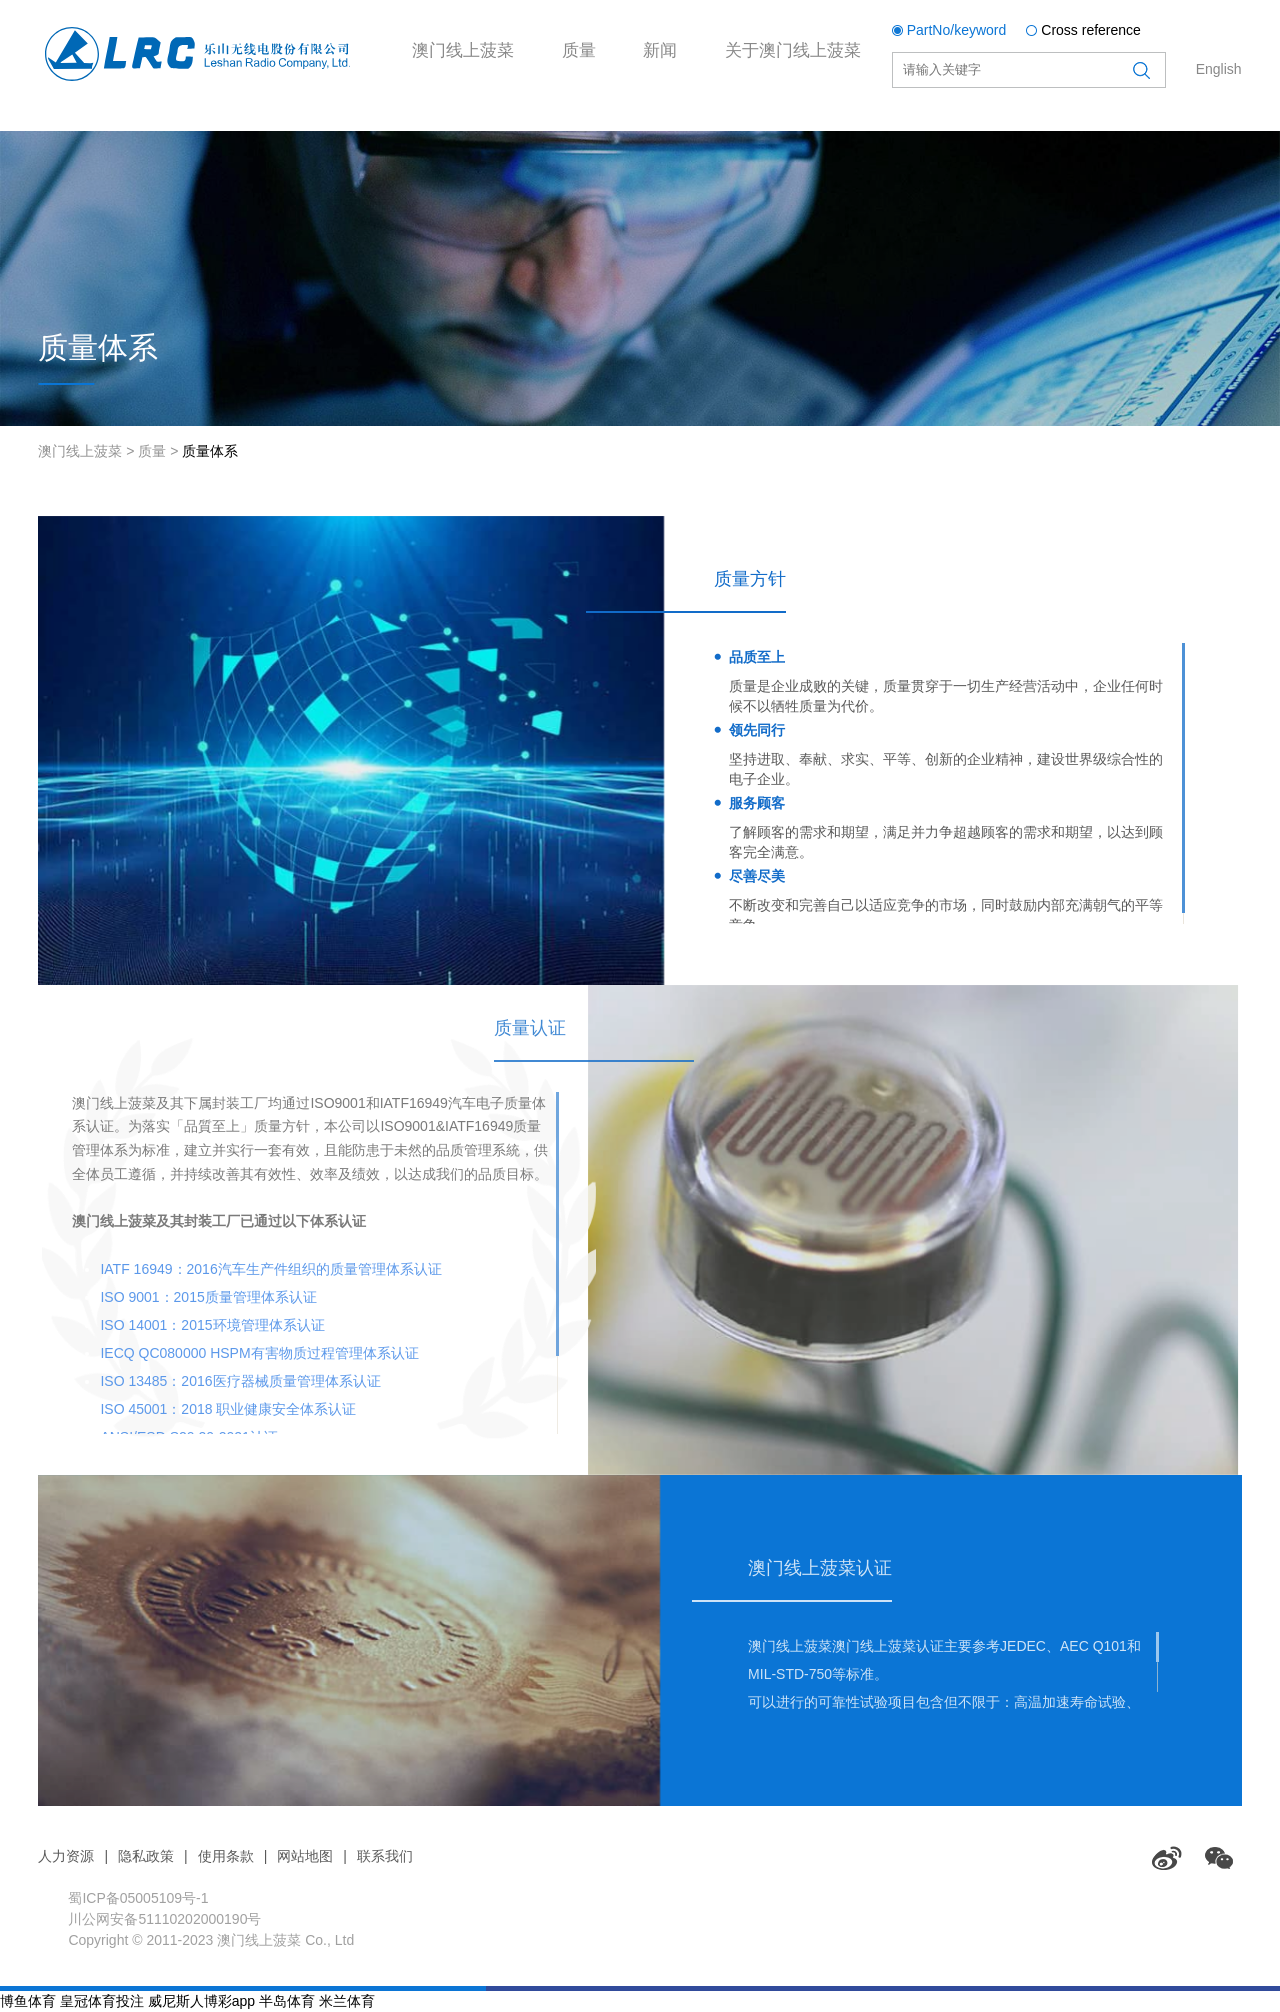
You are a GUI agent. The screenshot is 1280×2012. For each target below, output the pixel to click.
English (1219, 69)
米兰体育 (347, 2001)
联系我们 (385, 1856)
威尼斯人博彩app (201, 2001)
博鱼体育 (28, 2001)
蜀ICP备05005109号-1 (138, 1898)
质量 (612, 134)
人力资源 (66, 1856)
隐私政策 (146, 1856)
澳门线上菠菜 (476, 134)
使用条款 (226, 1856)
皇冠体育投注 (102, 2001)
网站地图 (305, 1856)
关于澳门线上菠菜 (864, 134)
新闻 (708, 134)
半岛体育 (287, 2001)
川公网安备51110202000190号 (164, 1919)
